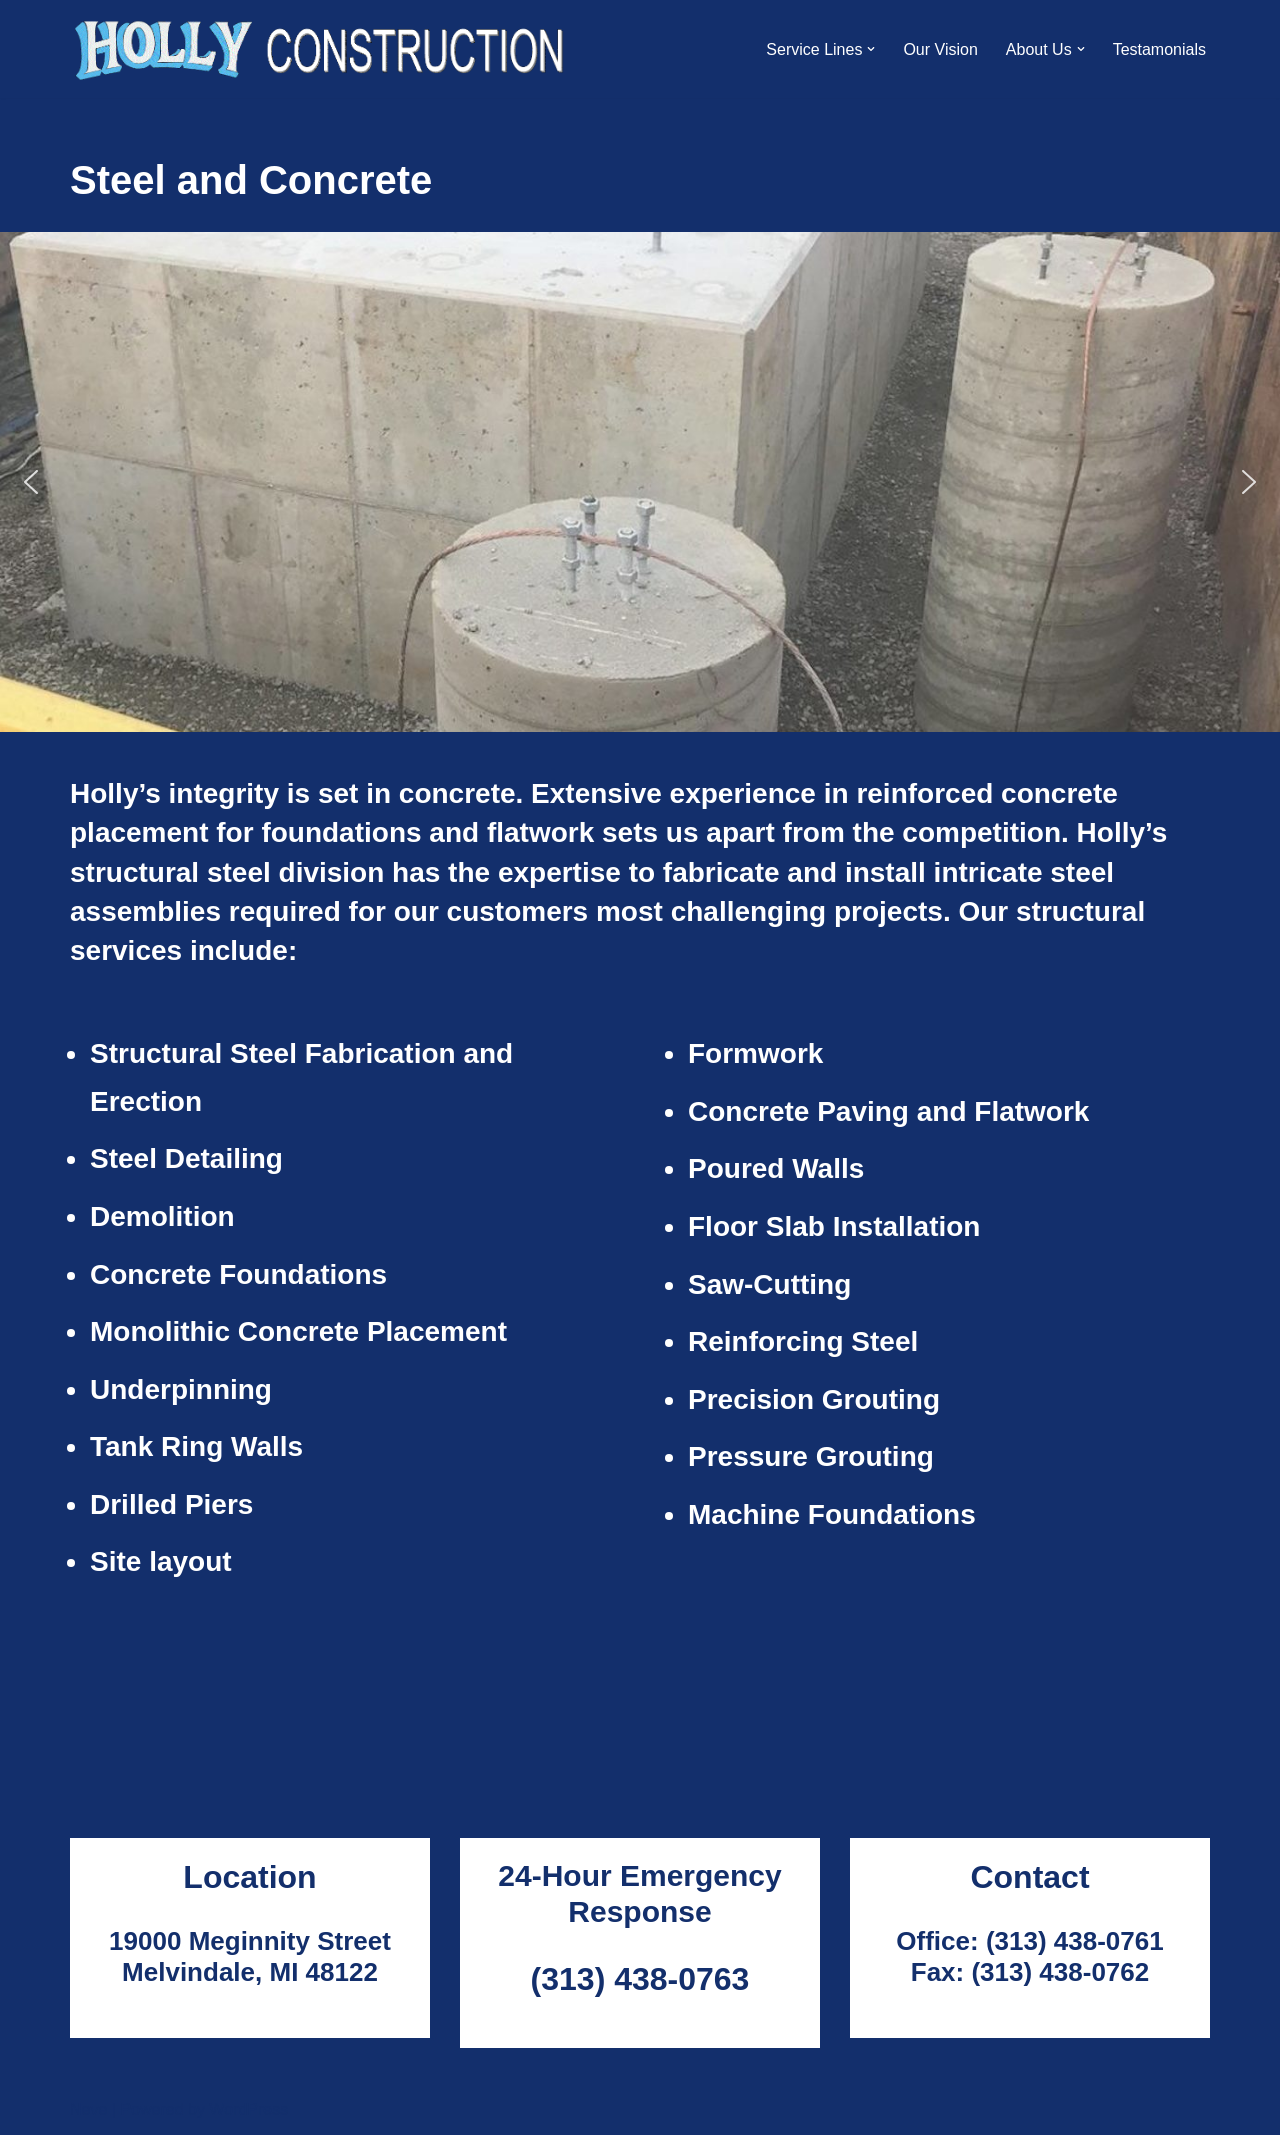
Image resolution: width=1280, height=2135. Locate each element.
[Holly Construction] (320, 49)
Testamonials (1159, 49)
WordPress (248, 2109)
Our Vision (940, 49)
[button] (871, 49)
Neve (88, 2109)
